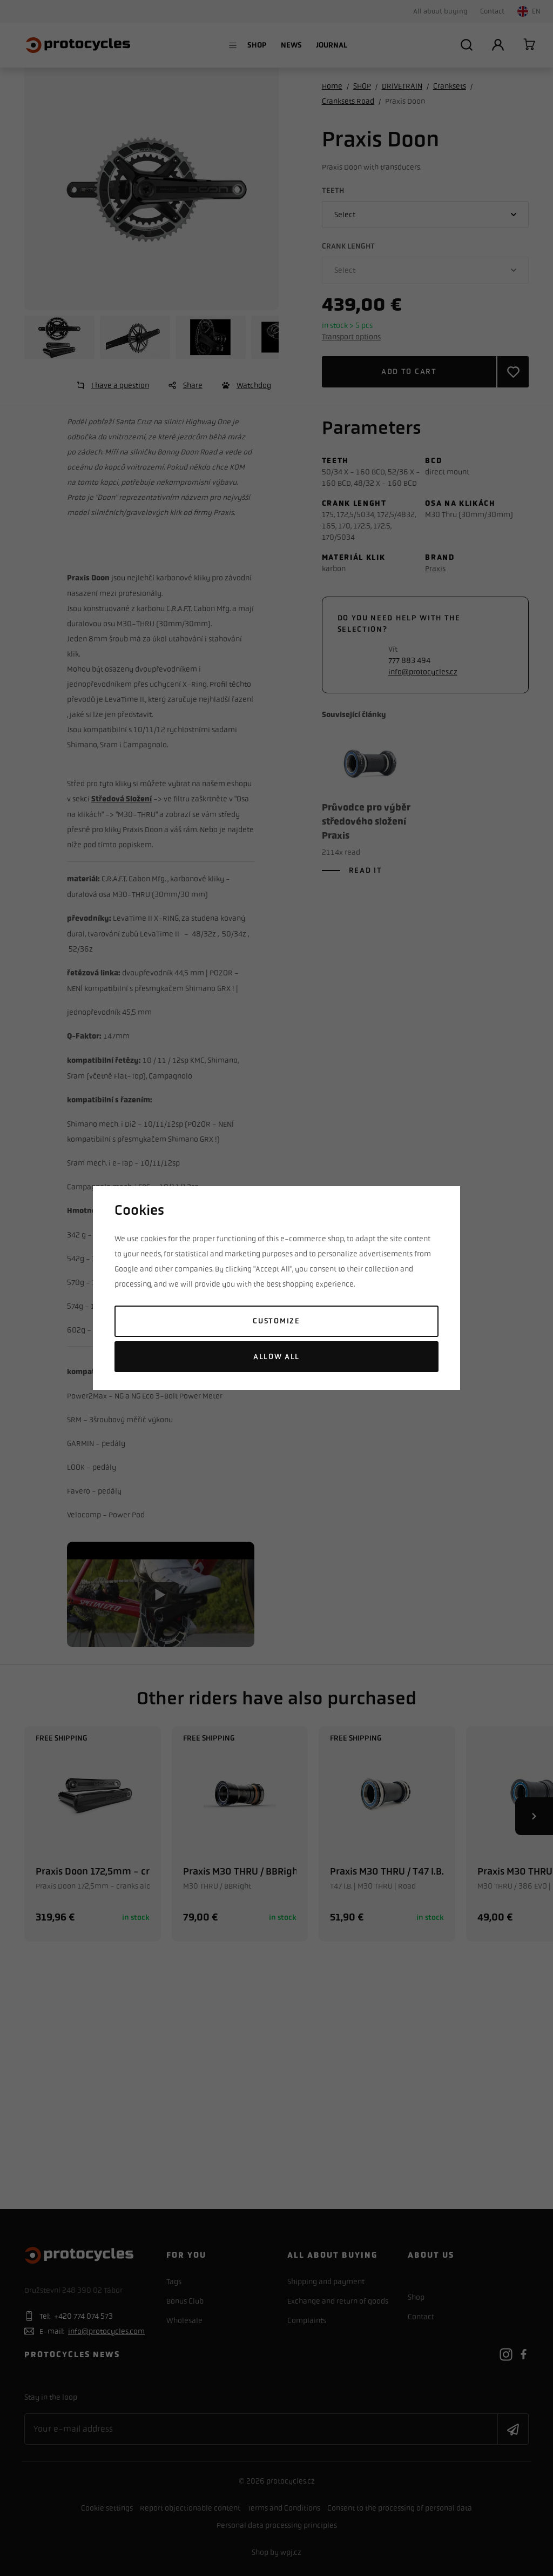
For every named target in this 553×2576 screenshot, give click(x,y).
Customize (276, 1321)
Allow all (276, 1356)
